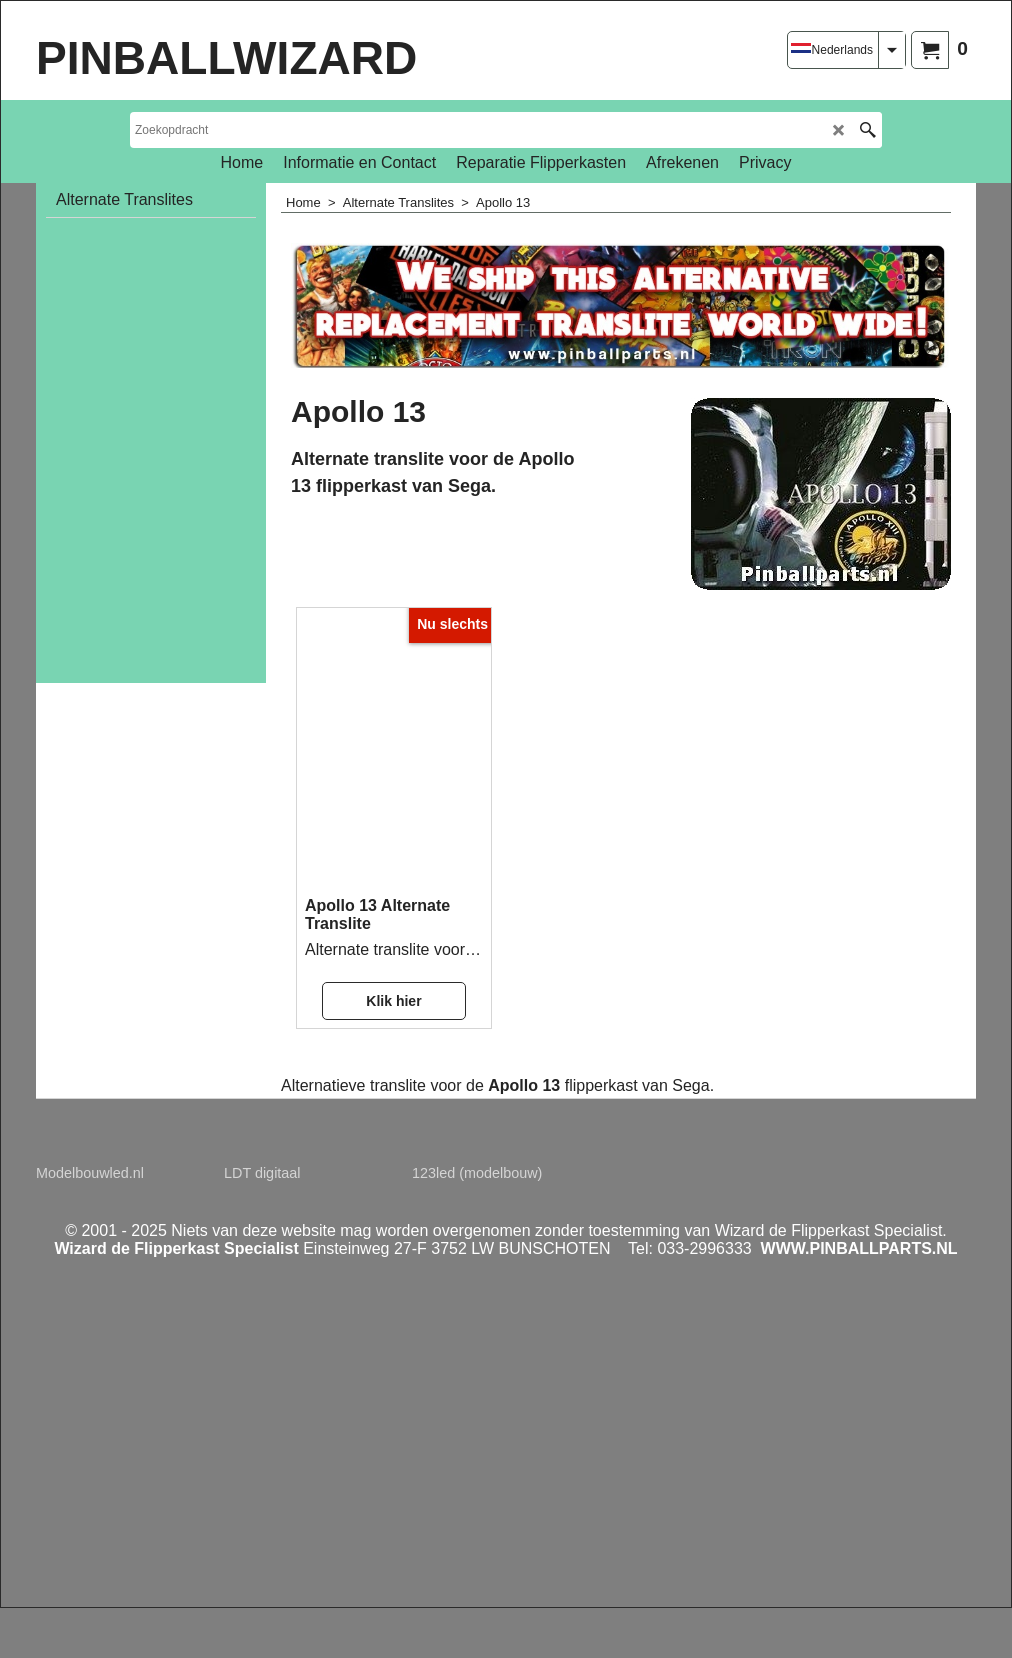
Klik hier (393, 1001)
